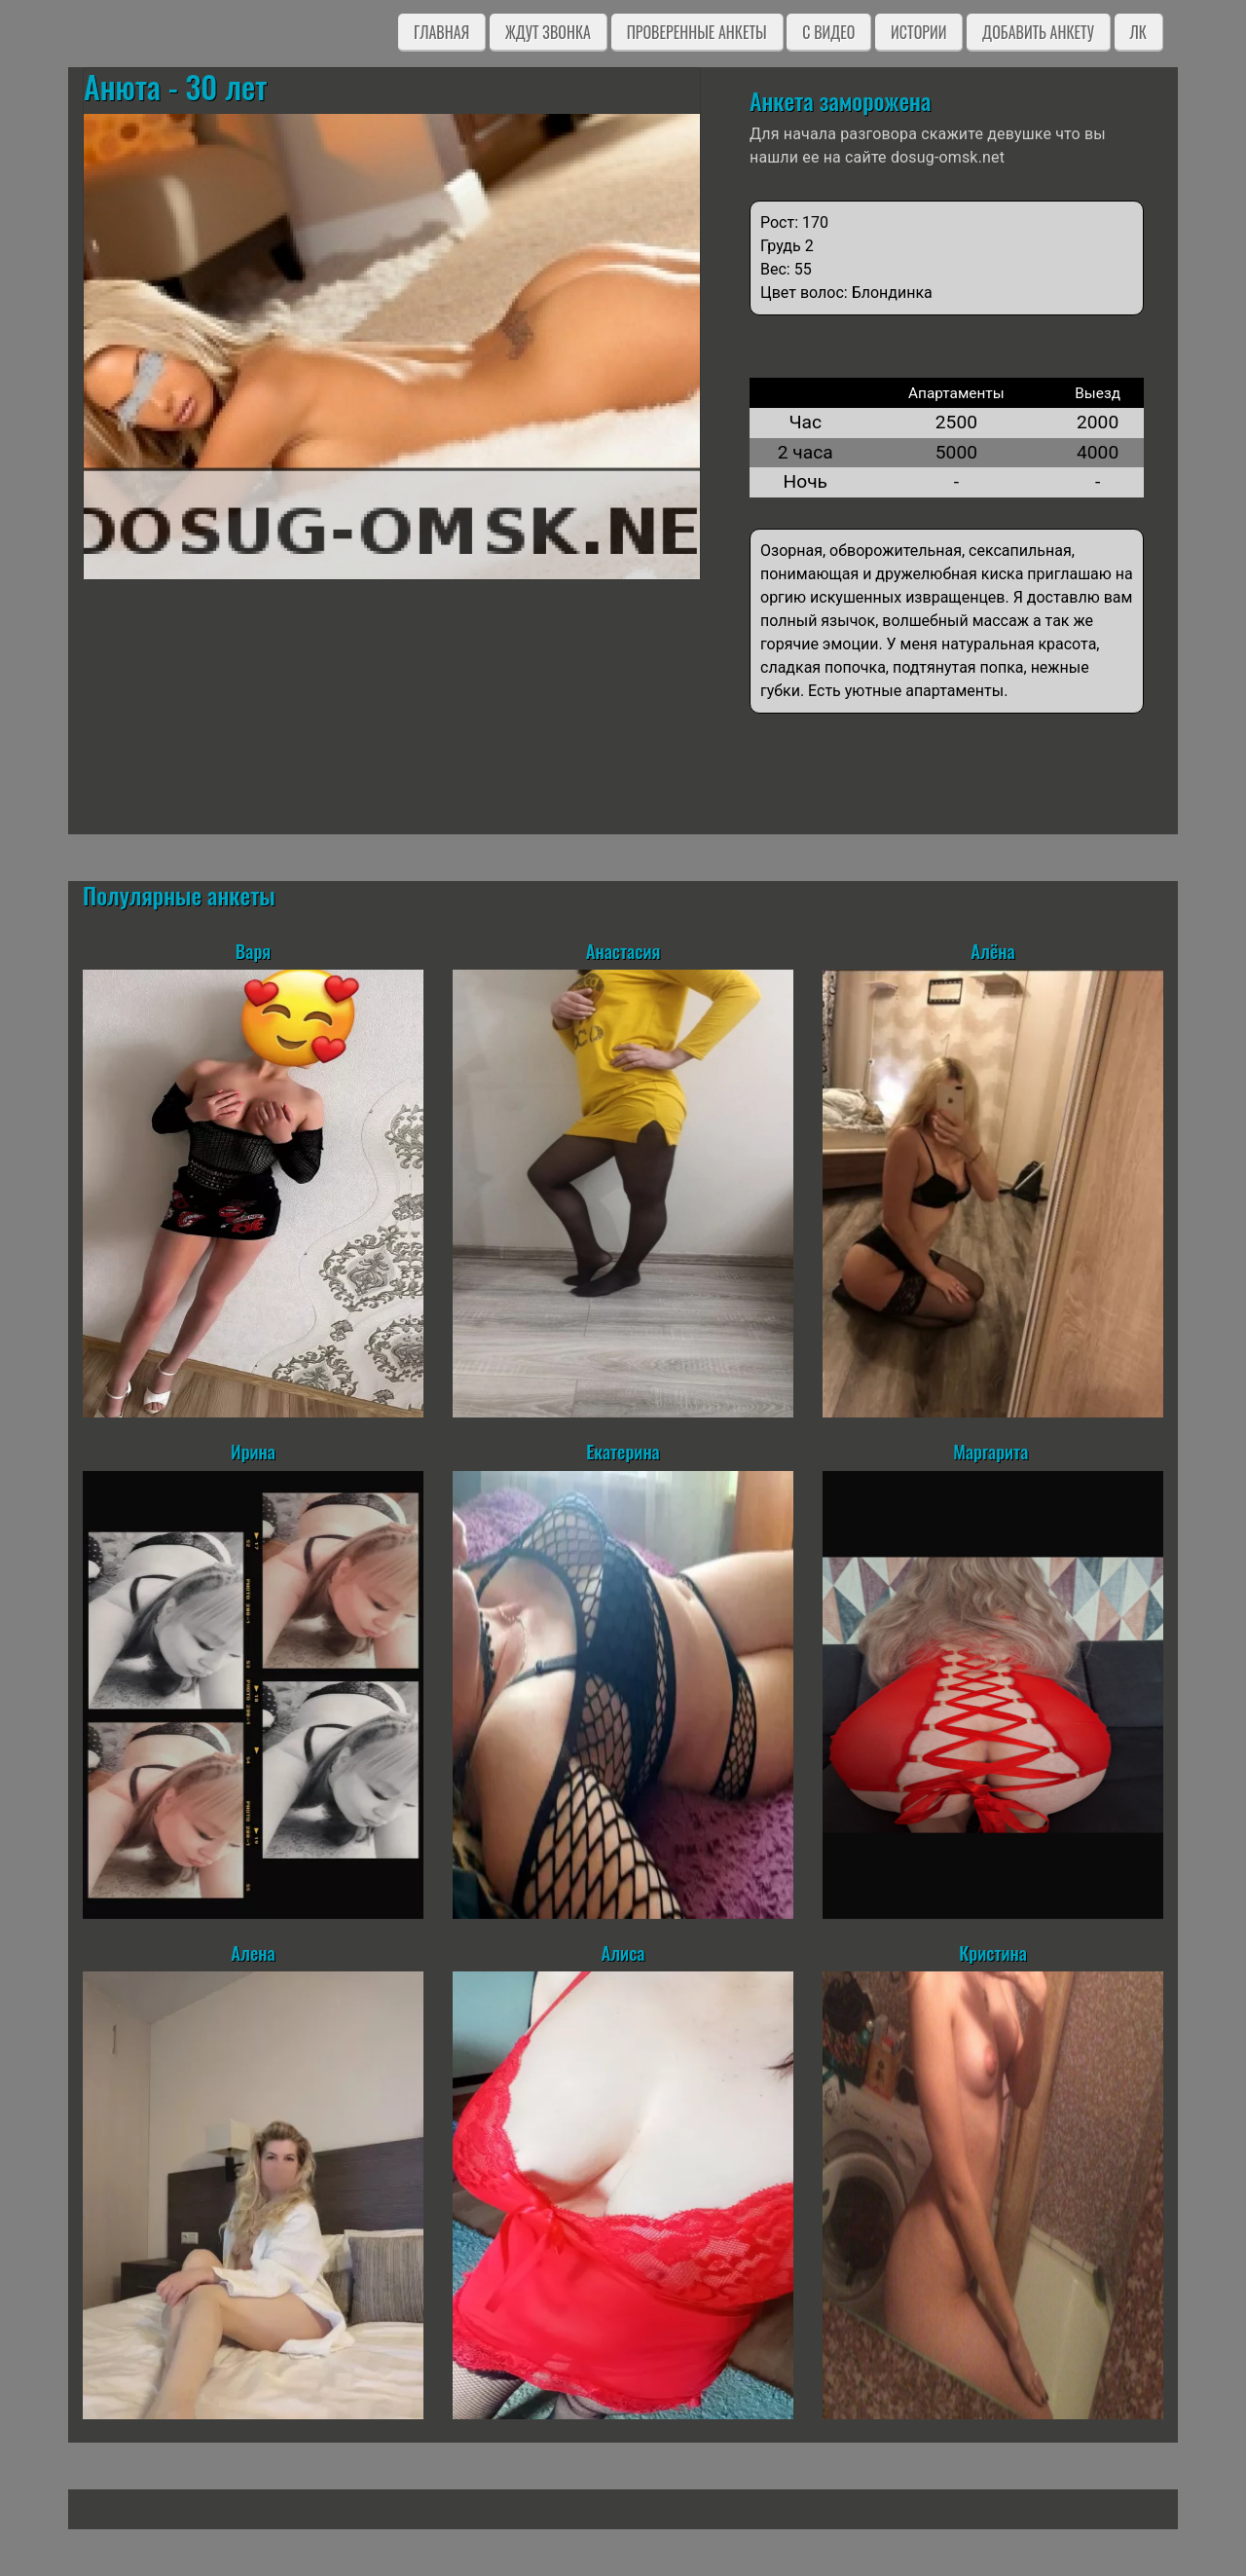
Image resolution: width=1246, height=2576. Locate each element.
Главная (441, 32)
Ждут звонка (548, 32)
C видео (828, 32)
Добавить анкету (1038, 32)
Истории (918, 32)
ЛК (1138, 32)
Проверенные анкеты (697, 32)
